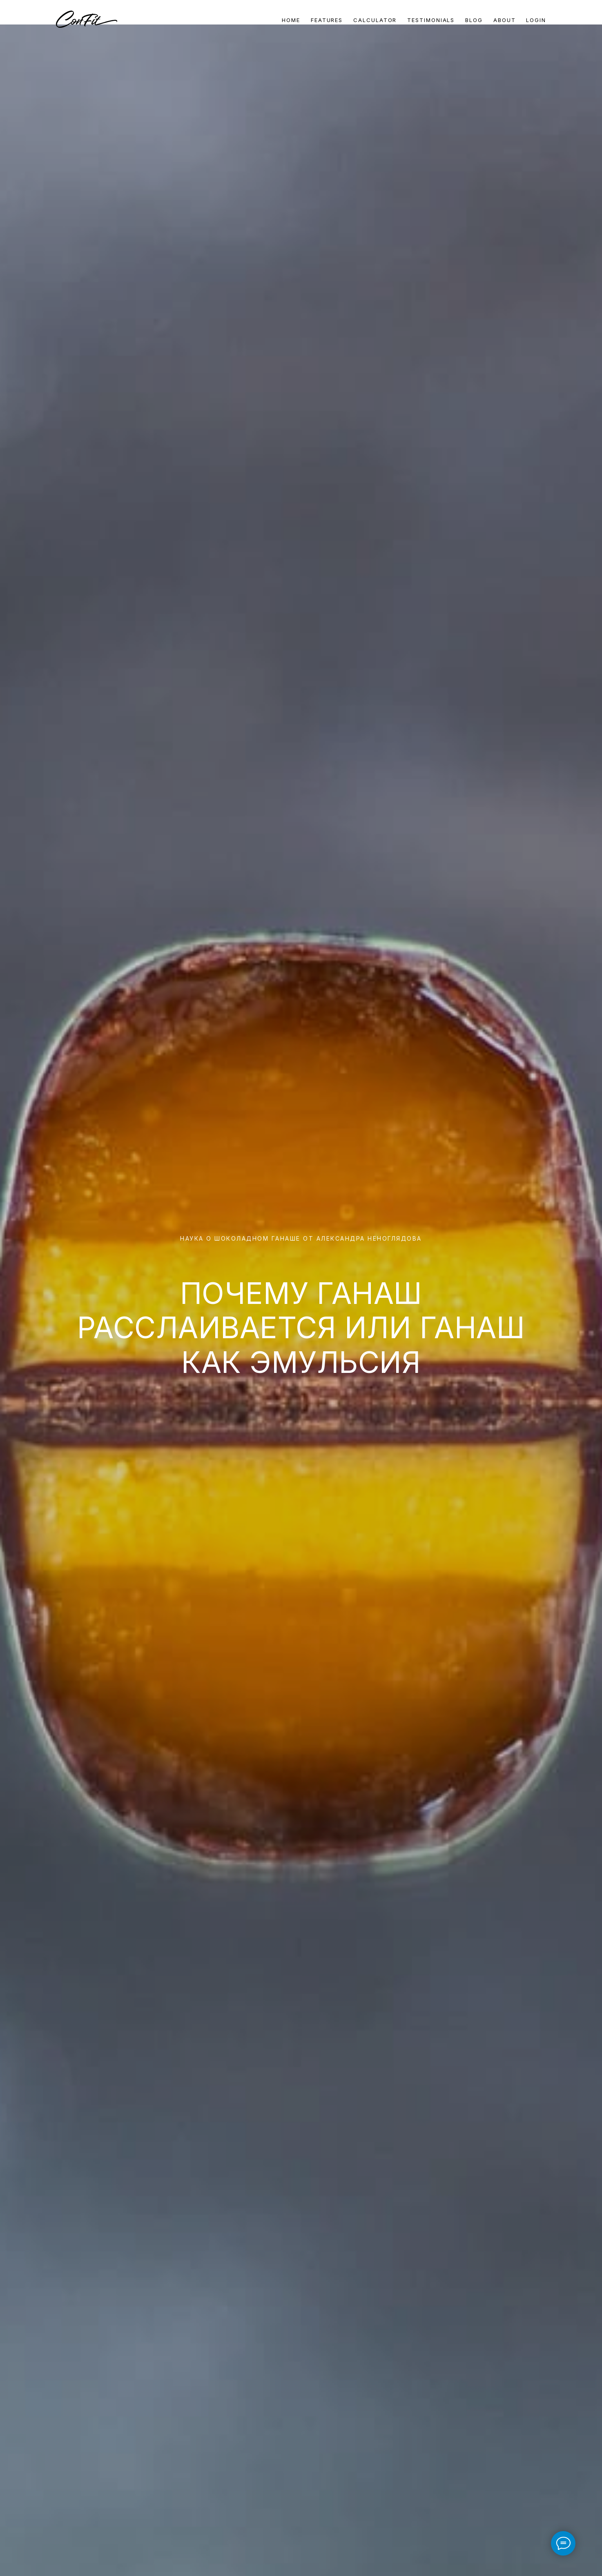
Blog (474, 20)
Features (327, 20)
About (504, 20)
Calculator (375, 20)
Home (291, 20)
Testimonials (431, 20)
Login (536, 20)
